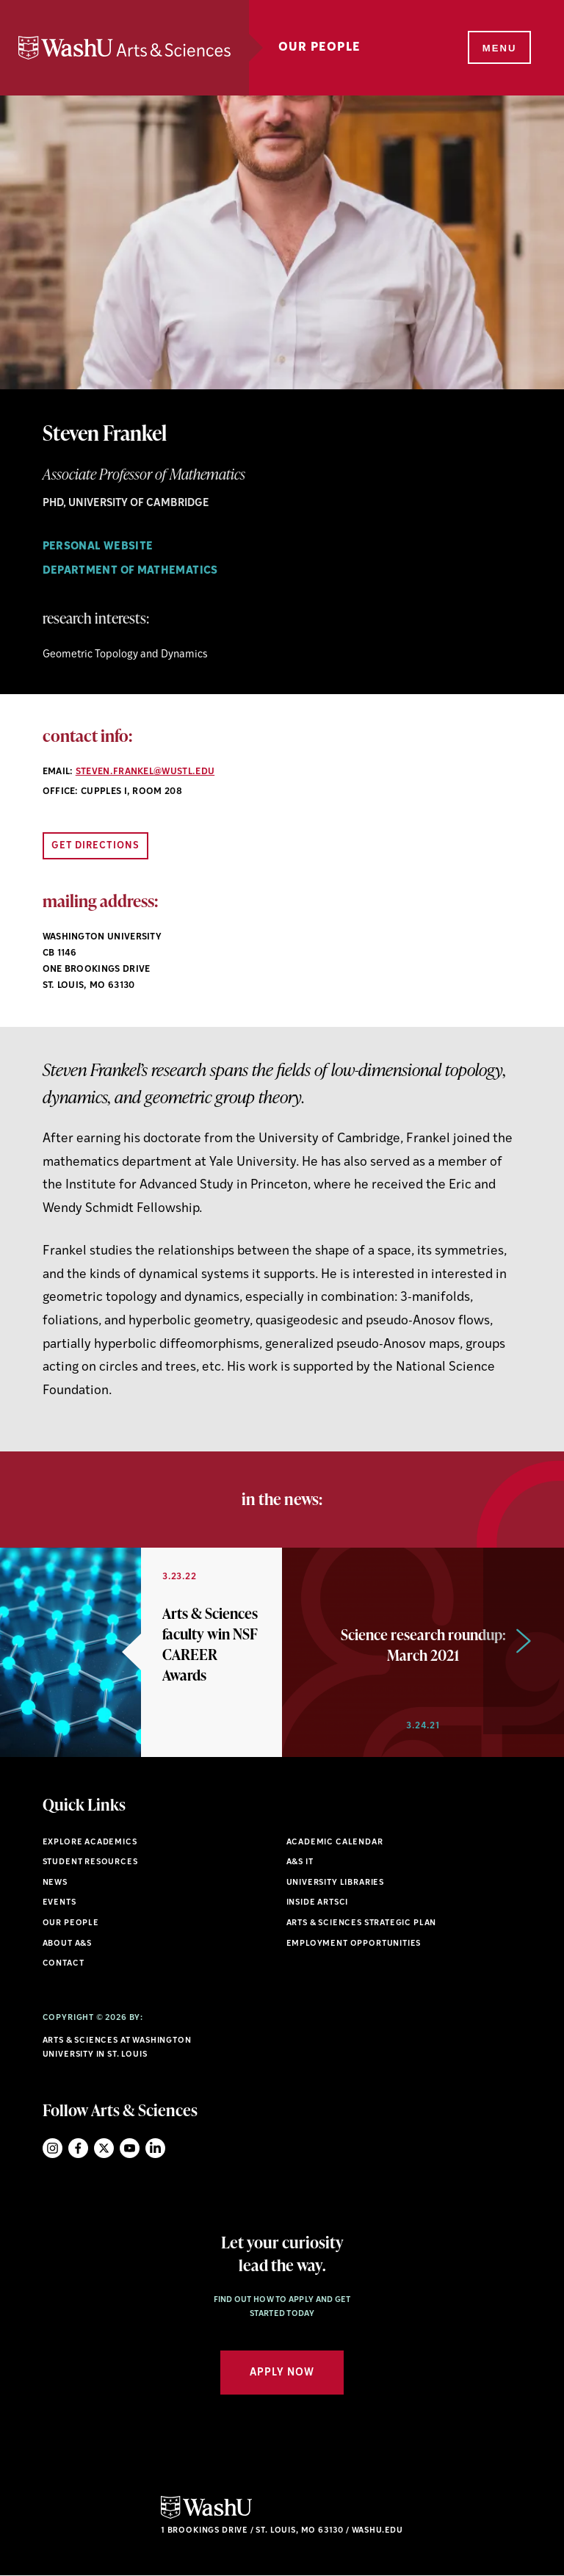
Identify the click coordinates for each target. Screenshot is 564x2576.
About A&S (67, 1944)
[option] (141, 1652)
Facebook (78, 2148)
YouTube (129, 2148)
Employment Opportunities (354, 1944)
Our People (327, 48)
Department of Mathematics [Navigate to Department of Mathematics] (130, 571)
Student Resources (90, 1862)
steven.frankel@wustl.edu (145, 772)
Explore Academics (90, 1843)
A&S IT (300, 1862)
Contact (63, 1964)
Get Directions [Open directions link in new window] (95, 846)
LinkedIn (155, 2148)
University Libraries (335, 1883)
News (55, 1883)
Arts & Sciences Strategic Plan (361, 1923)
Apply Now (282, 2372)
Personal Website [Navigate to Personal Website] (98, 546)
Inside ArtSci (317, 1903)
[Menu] (498, 48)
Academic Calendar (334, 1843)
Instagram (52, 2148)
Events (59, 1903)
